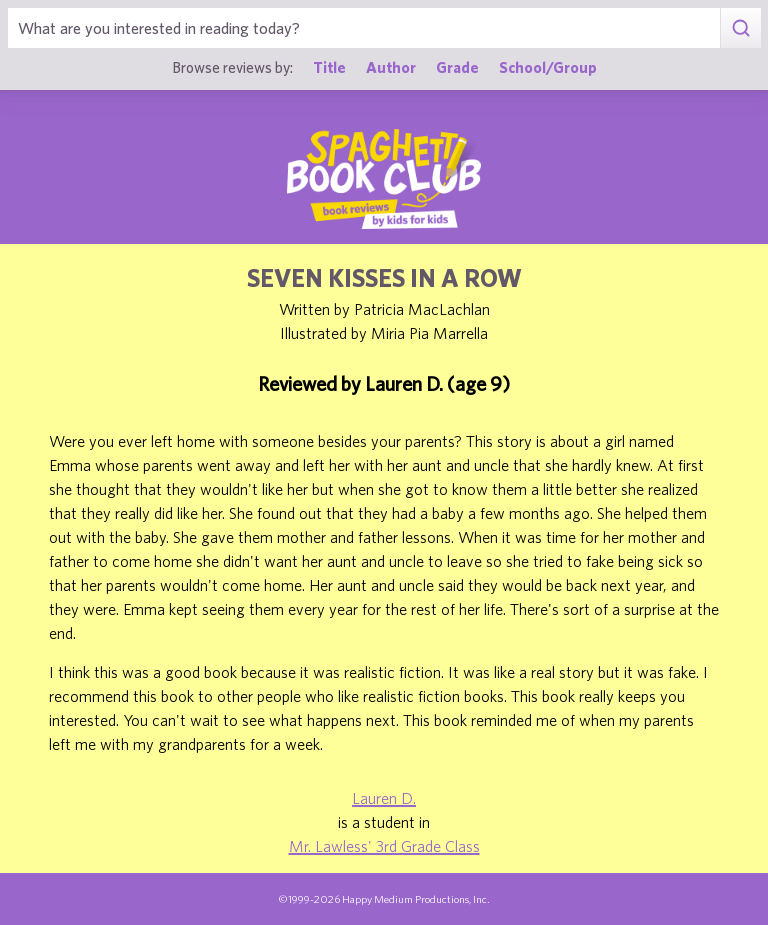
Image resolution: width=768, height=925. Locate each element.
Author (391, 67)
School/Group (548, 67)
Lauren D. (384, 798)
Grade (457, 67)
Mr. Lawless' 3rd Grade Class (384, 846)
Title (329, 67)
